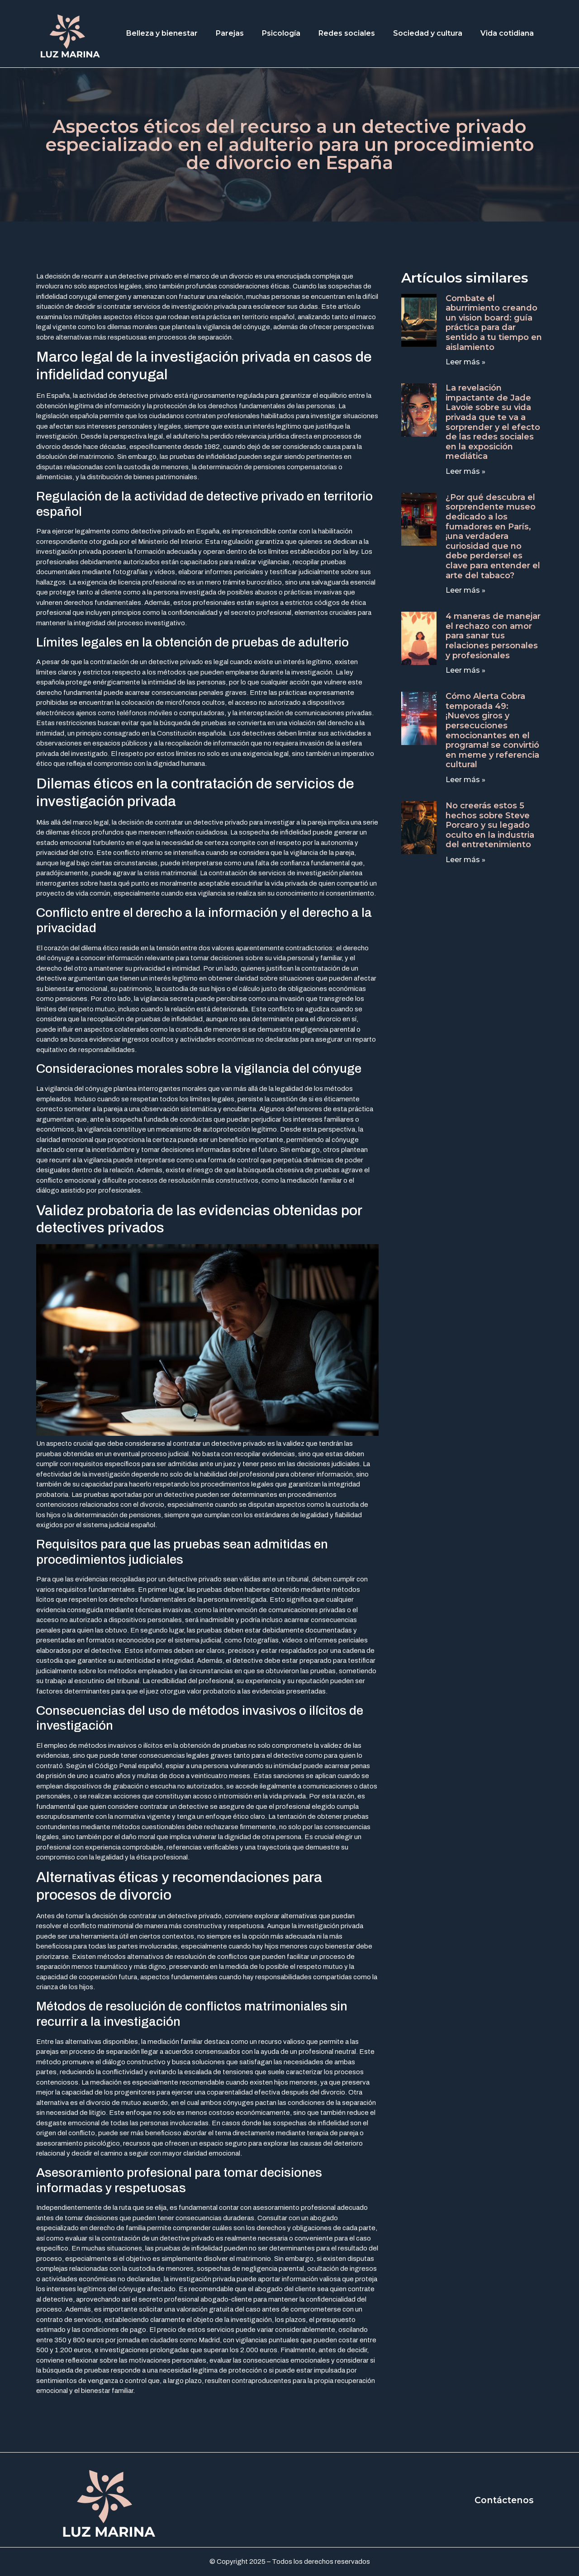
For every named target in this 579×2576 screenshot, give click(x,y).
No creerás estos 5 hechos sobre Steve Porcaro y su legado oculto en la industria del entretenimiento (490, 825)
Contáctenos (503, 2500)
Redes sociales (346, 33)
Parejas (230, 33)
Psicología (281, 33)
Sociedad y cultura (427, 33)
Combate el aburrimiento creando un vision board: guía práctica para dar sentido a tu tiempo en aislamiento (494, 322)
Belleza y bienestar (162, 33)
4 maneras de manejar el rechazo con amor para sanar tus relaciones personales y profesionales (493, 635)
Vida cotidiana (507, 33)
